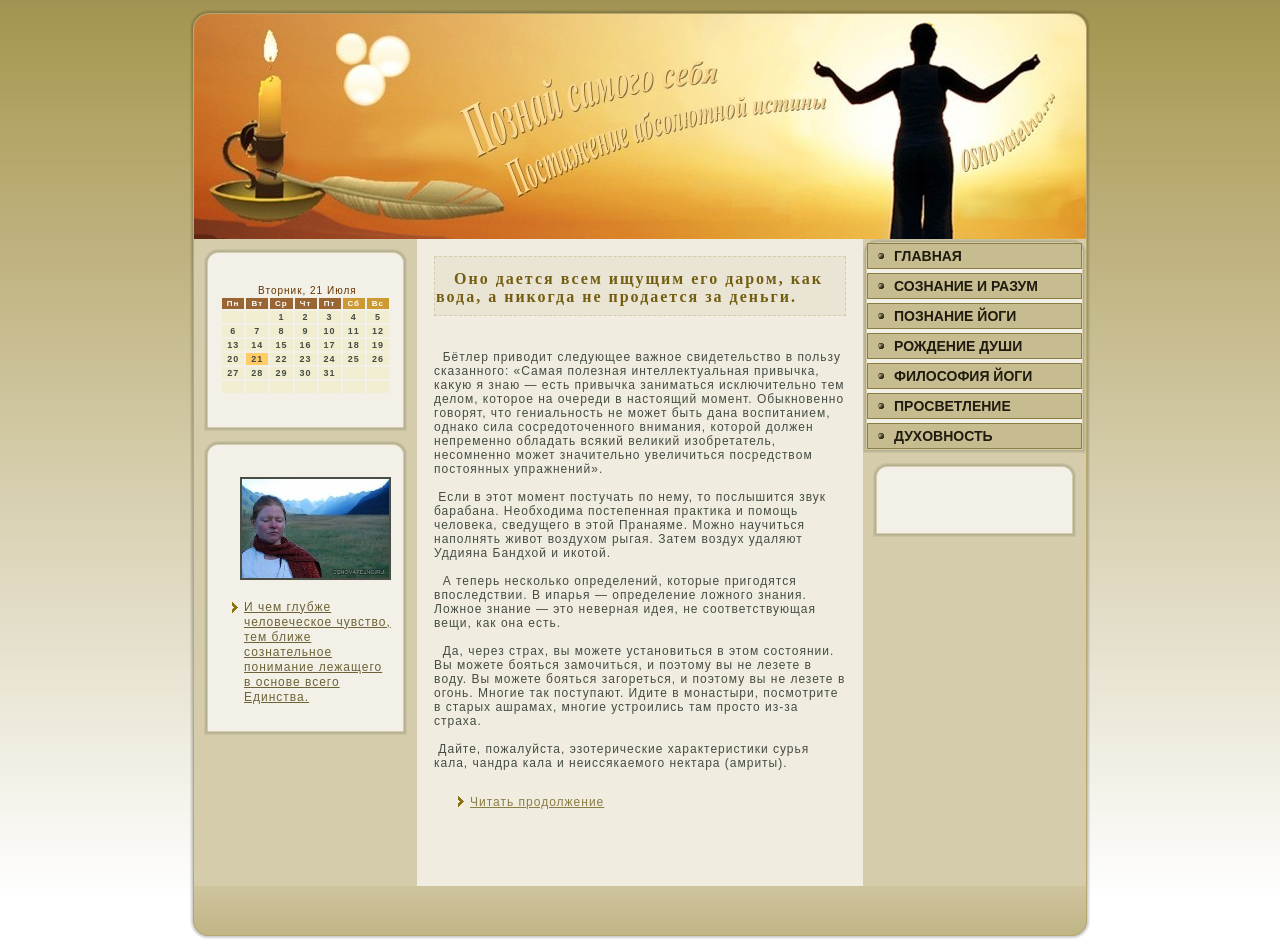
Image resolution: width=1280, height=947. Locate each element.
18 (354, 345)
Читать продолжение (537, 802)
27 (233, 373)
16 (306, 345)
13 (233, 345)
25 (354, 359)
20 (233, 359)
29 (281, 373)
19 (378, 345)
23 (306, 359)
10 (330, 331)
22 (281, 359)
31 (330, 373)
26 (378, 359)
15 (281, 345)
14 (257, 345)
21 (257, 359)
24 (330, 359)
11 (354, 331)
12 (378, 331)
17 (330, 345)
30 (306, 373)
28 (257, 373)
